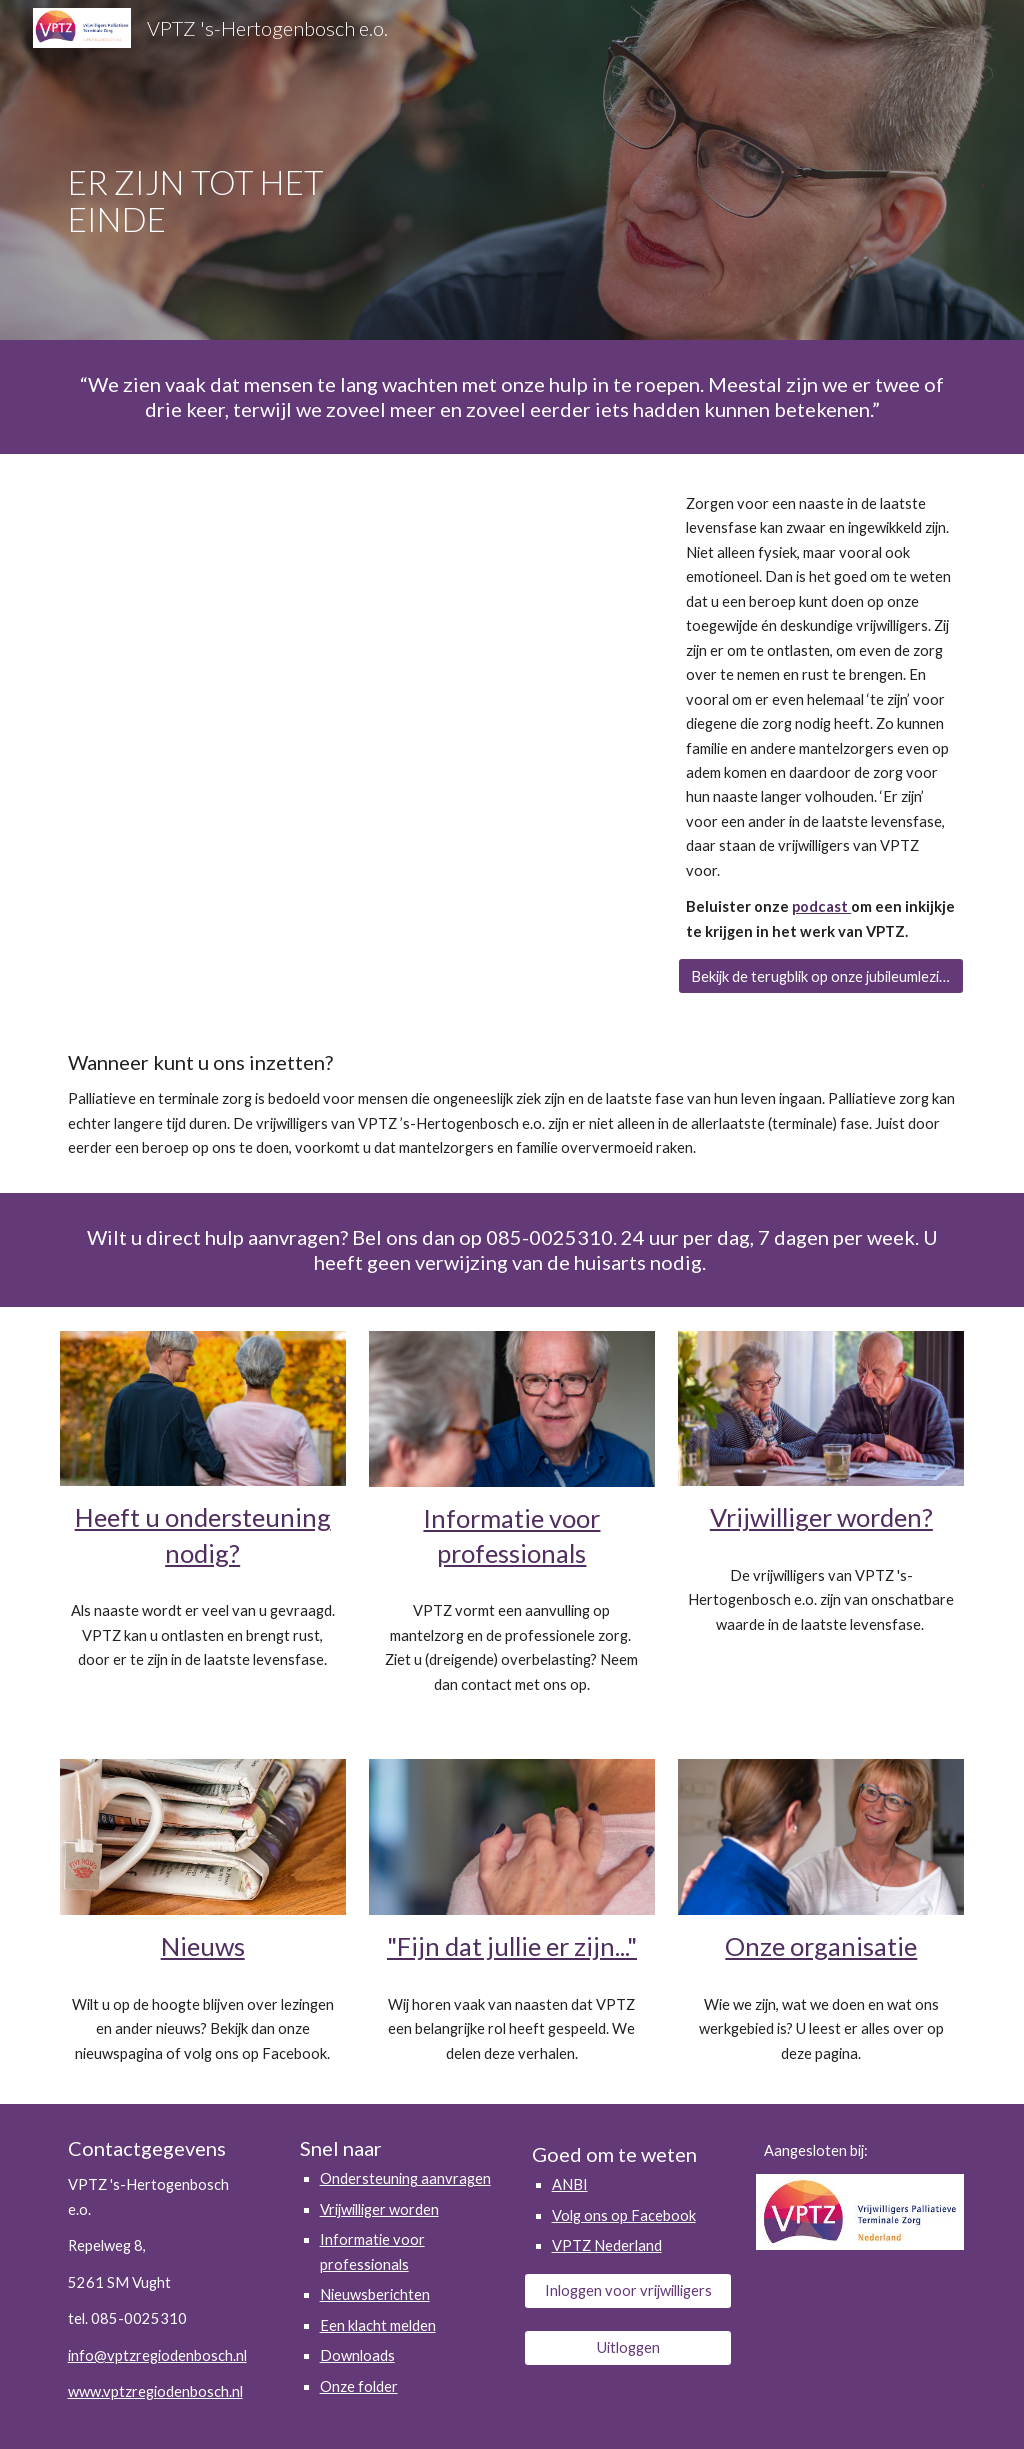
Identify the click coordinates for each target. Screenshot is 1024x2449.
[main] (241, 170)
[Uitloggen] (628, 2347)
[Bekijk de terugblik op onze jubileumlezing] (821, 976)
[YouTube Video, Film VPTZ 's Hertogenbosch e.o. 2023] (357, 655)
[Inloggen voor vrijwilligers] (628, 2291)
